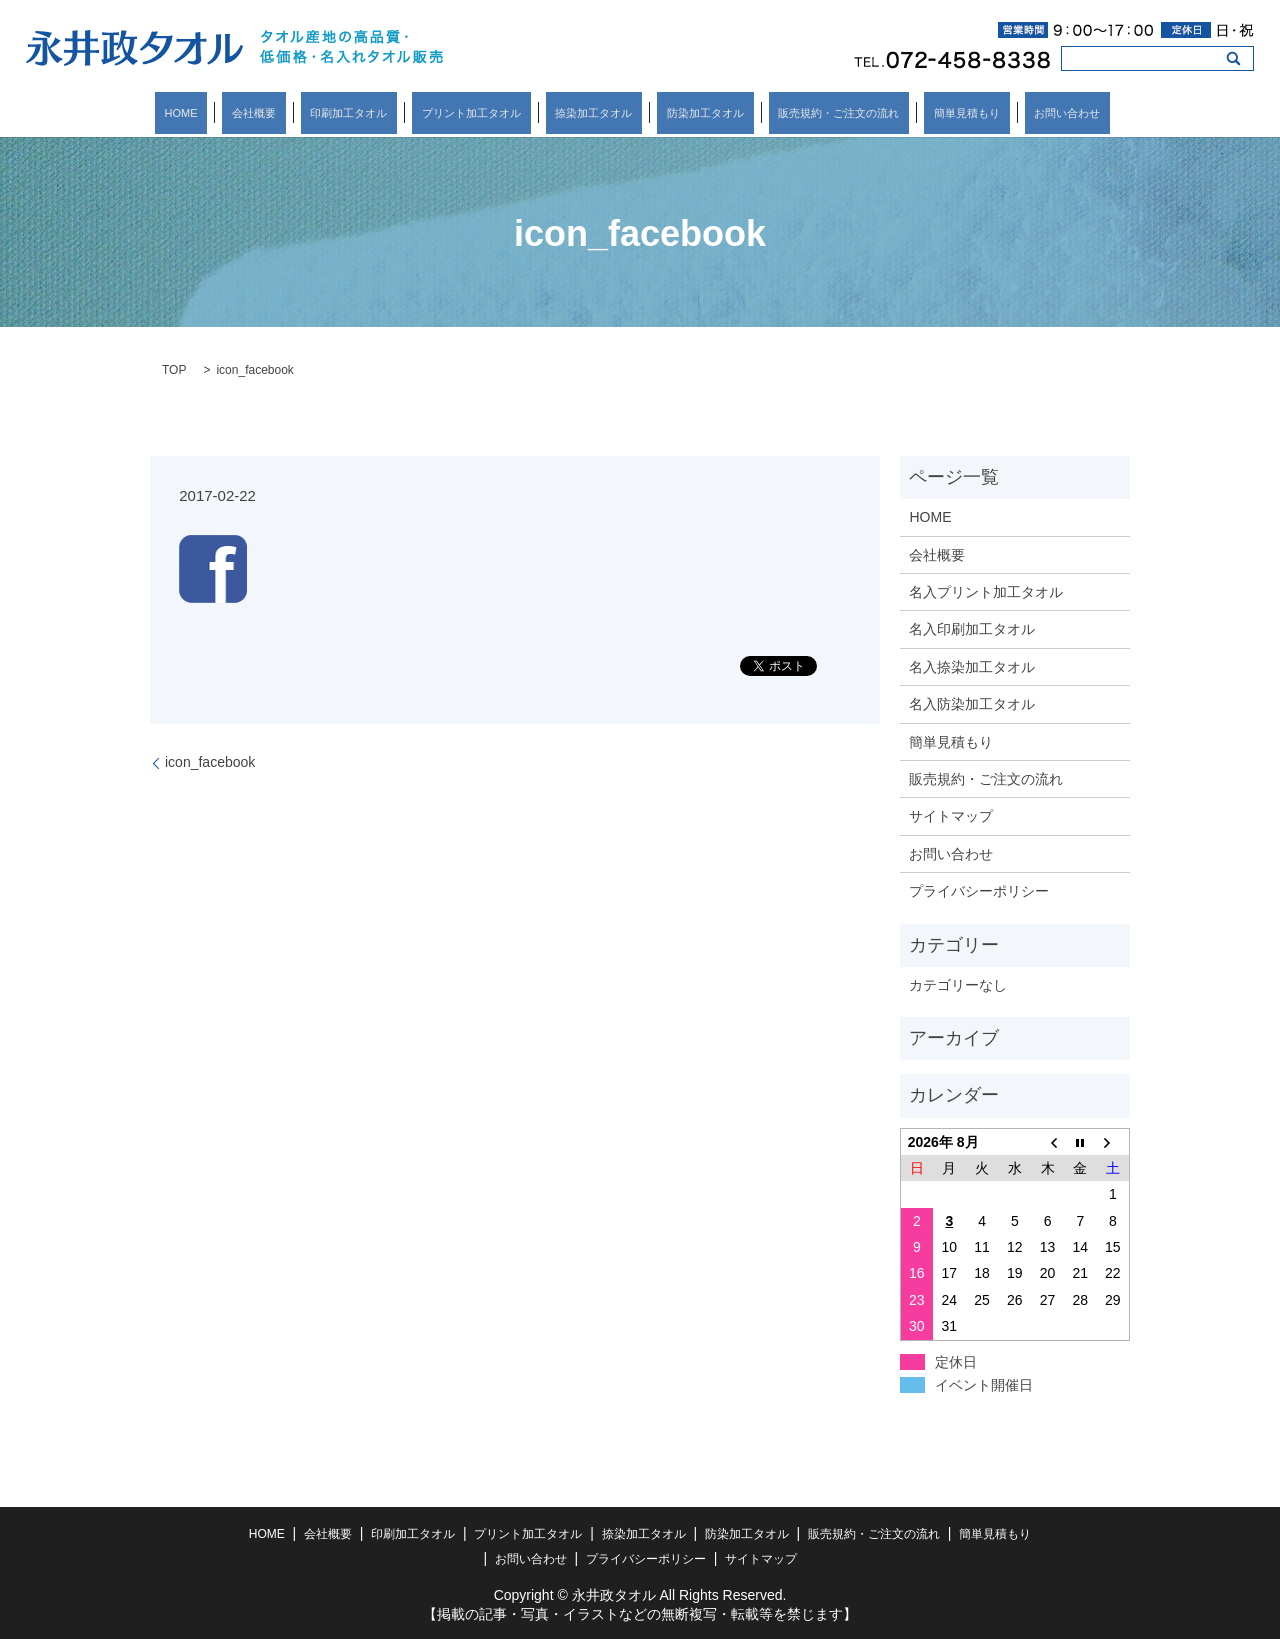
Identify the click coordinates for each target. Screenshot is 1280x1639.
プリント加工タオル (490, 113)
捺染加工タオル (593, 113)
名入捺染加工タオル (972, 667)
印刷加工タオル (387, 113)
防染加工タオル (685, 113)
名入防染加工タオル (972, 704)
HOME (258, 113)
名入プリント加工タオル (986, 592)
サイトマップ (951, 816)
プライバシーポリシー (979, 891)
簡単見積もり (908, 113)
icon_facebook (210, 762)
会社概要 (312, 113)
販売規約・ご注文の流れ (799, 113)
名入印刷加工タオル (972, 629)
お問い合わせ (989, 113)
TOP (174, 370)
